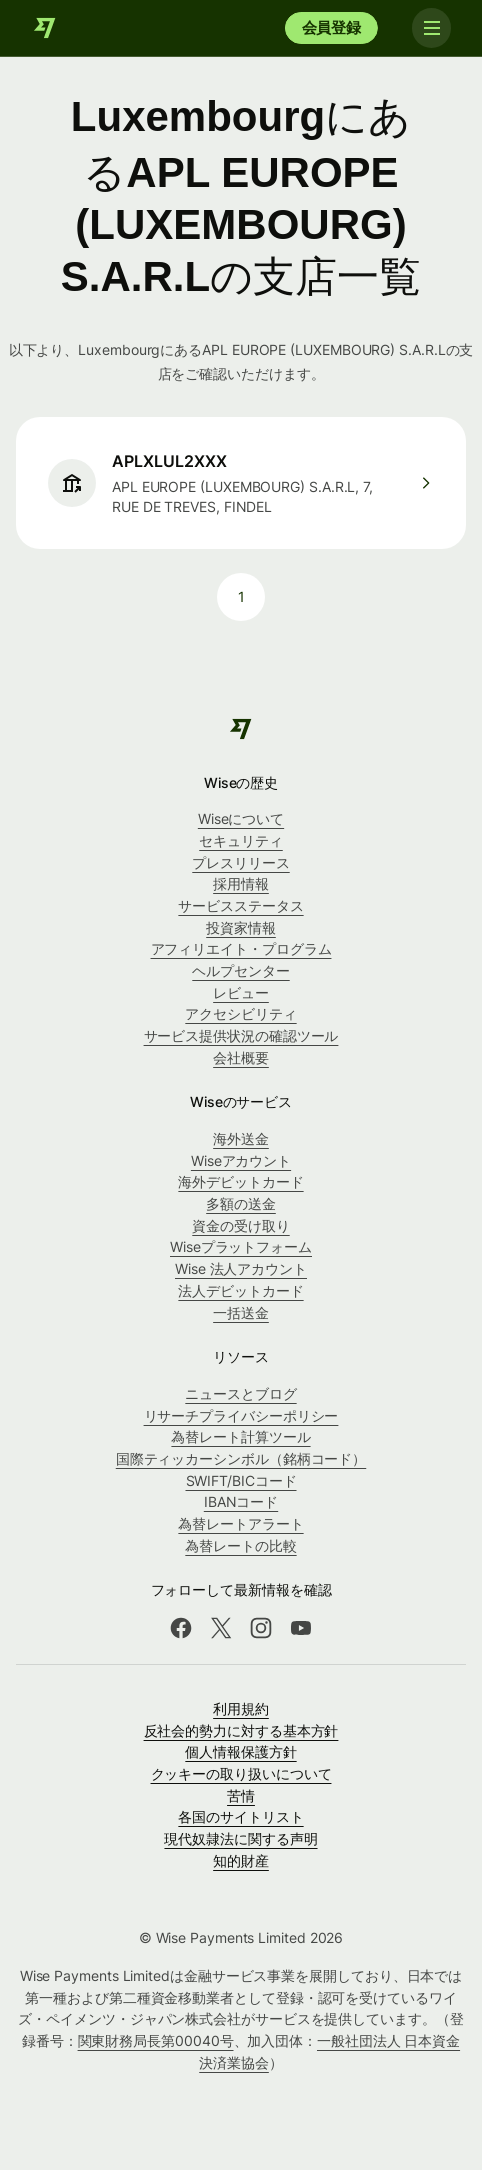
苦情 (241, 1795)
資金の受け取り (240, 1225)
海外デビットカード (240, 1181)
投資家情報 (241, 927)
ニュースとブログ (240, 1393)
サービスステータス (240, 905)
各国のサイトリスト (240, 1816)
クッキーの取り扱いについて (241, 1773)
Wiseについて (241, 818)
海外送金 (241, 1138)
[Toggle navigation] (430, 28)
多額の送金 (241, 1203)
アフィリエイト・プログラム (241, 948)
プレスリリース (240, 862)
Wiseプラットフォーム (241, 1246)
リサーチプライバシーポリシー (241, 1415)
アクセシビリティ (240, 1013)
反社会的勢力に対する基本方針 (241, 1730)
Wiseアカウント (241, 1160)
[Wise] (45, 28)
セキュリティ (241, 840)
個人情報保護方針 (240, 1751)
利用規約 (241, 1708)
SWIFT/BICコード (241, 1480)
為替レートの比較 (240, 1545)
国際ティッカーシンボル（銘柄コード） (241, 1458)
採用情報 (241, 883)
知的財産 (241, 1860)
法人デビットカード (240, 1290)
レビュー (241, 992)
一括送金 (241, 1312)
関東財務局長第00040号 (156, 2040)
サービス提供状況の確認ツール (241, 1035)
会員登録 (331, 27)
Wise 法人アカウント (241, 1268)
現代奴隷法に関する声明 (240, 1838)
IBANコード (241, 1501)
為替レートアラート (240, 1523)
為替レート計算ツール (240, 1436)
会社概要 (241, 1057)
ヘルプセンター (240, 970)
